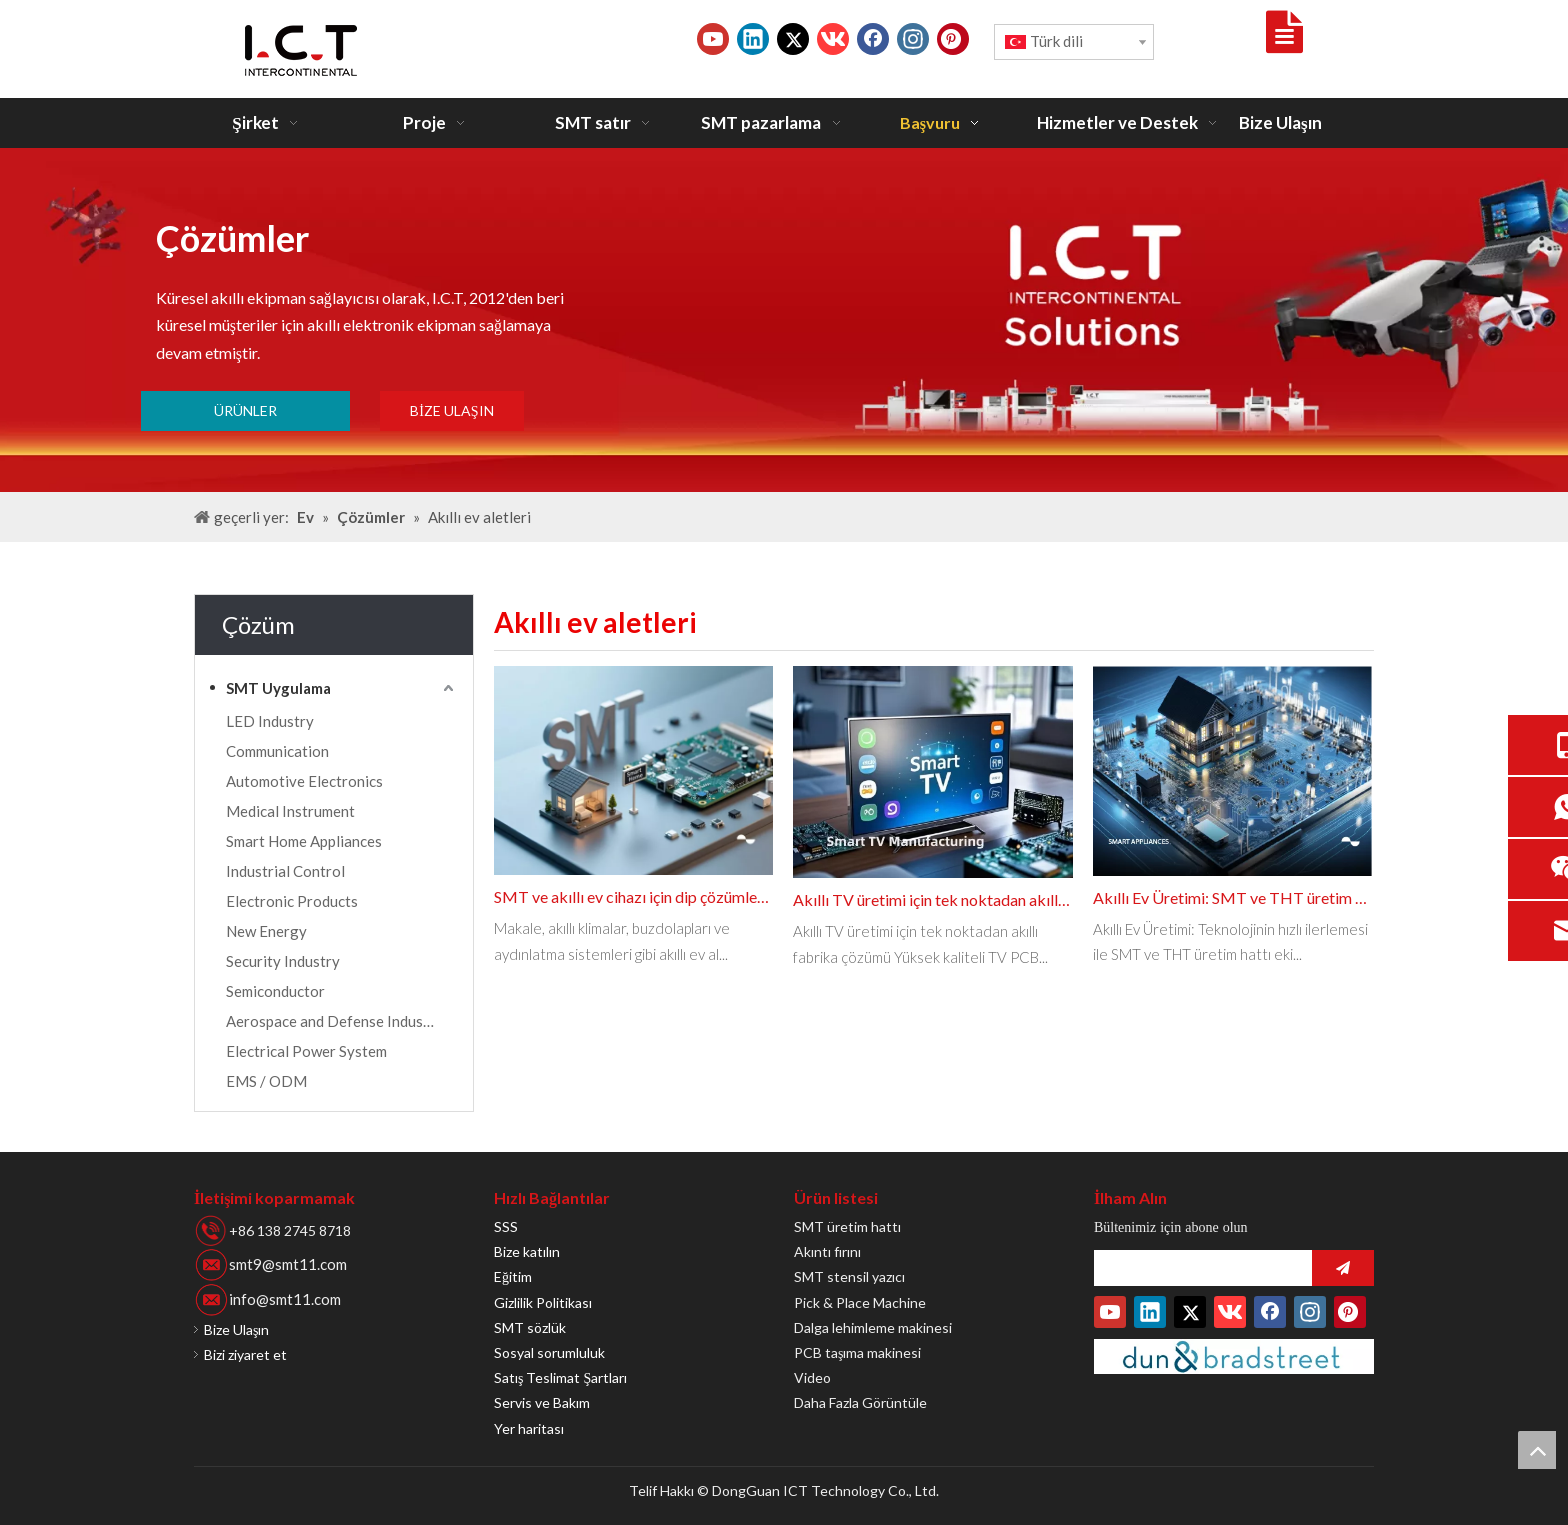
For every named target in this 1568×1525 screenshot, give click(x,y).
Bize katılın (527, 1251)
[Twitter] (793, 39)
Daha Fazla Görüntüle (860, 1402)
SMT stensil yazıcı (849, 1276)
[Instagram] (913, 39)
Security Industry (283, 961)
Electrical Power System (306, 1051)
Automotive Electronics (304, 781)
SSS (506, 1226)
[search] (1198, 1268)
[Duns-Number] (1234, 1356)
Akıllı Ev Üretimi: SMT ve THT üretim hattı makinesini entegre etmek (1232, 897)
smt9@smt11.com (288, 1264)
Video (812, 1377)
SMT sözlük (530, 1327)
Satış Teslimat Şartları (560, 1377)
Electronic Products (292, 901)
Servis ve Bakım (542, 1402)
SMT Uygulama (278, 688)
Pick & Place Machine (860, 1302)
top (1537, 1450)
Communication (277, 751)
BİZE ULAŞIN (451, 410)
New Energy (266, 931)
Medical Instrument (290, 811)
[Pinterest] (953, 39)
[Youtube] (713, 39)
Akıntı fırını (827, 1251)
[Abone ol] (1343, 1268)
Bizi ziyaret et (245, 1354)
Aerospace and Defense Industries (340, 1021)
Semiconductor (275, 991)
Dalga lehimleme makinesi (873, 1327)
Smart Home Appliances (304, 841)
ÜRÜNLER (245, 410)
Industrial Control (285, 871)
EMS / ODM (266, 1081)
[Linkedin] (753, 39)
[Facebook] (873, 39)
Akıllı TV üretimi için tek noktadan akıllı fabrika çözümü (932, 899)
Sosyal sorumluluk (549, 1352)
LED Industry (270, 721)
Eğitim (513, 1276)
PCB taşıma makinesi (857, 1352)
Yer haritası (529, 1428)
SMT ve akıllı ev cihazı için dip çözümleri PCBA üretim (633, 896)
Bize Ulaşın (236, 1329)
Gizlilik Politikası (543, 1302)
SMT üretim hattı (847, 1226)
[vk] (833, 39)
